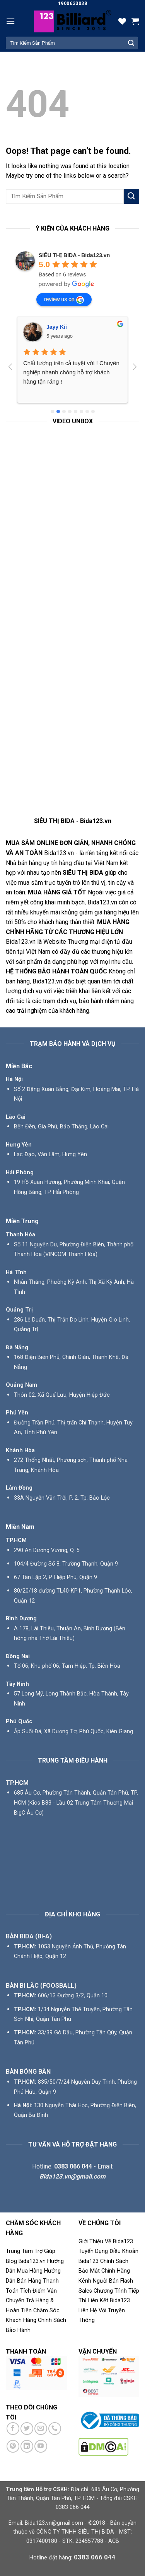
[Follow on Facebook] (13, 2428)
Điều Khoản (123, 2251)
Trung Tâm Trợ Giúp (30, 2251)
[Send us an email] (40, 2428)
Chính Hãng (115, 2271)
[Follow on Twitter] (26, 2428)
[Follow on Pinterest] (13, 2446)
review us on (64, 300)
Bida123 (88, 2261)
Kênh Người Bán (98, 2281)
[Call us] (54, 2428)
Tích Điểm (33, 2291)
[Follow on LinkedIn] (26, 2446)
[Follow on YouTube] (40, 2446)
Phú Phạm (59, 327)
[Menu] (10, 21)
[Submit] (131, 43)
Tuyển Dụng (93, 2251)
